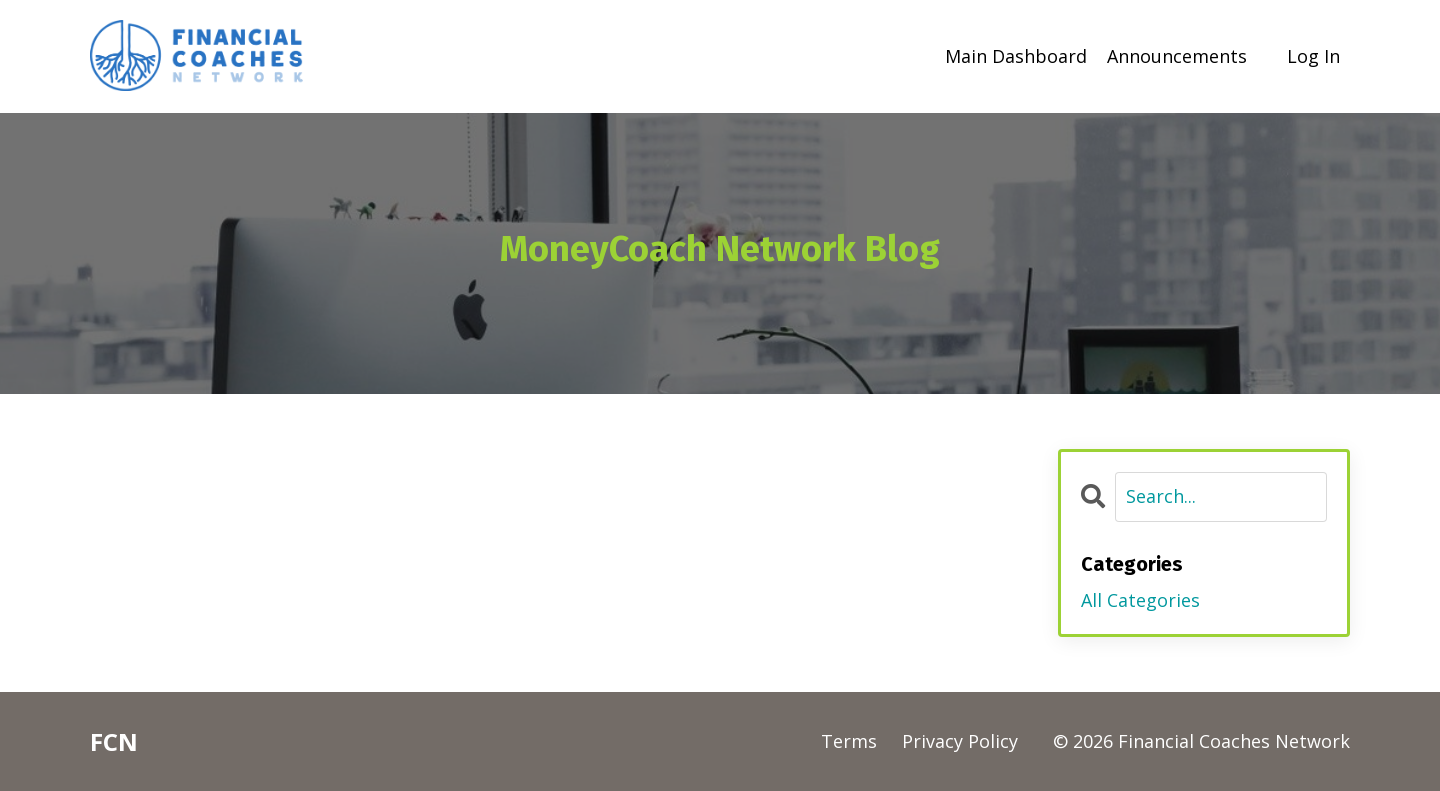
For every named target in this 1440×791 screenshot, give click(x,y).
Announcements (1177, 56)
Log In (1313, 56)
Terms (849, 741)
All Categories (1140, 600)
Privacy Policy (960, 741)
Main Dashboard (1016, 56)
